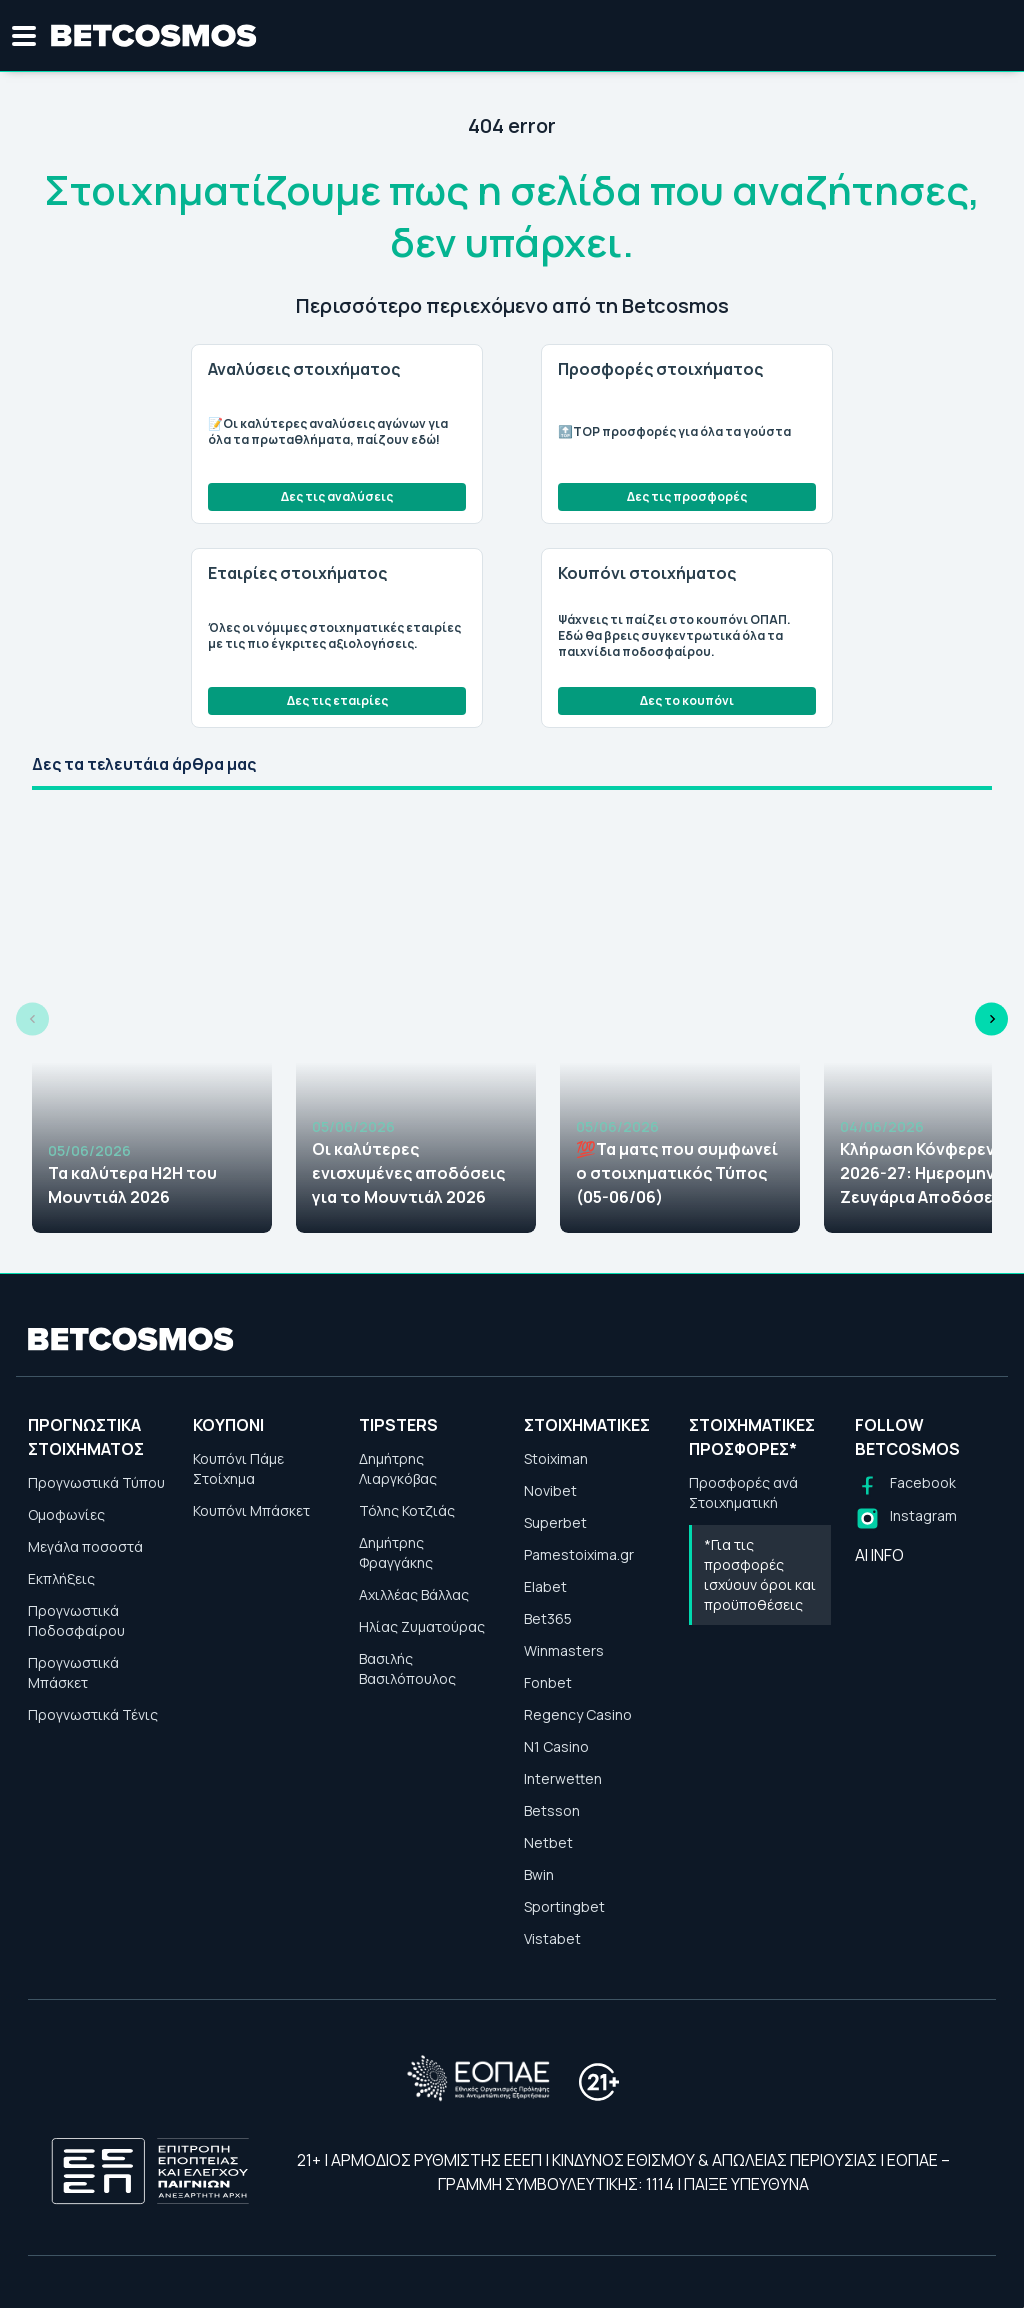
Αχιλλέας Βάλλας (414, 1594)
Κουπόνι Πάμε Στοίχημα (238, 1468)
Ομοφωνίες (66, 1514)
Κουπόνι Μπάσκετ (251, 1510)
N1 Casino (556, 1746)
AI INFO (879, 1555)
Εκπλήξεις (61, 1578)
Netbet (548, 1842)
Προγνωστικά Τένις (93, 1714)
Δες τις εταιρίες (337, 700)
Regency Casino (578, 1714)
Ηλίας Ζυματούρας (422, 1626)
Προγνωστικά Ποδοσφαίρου (76, 1620)
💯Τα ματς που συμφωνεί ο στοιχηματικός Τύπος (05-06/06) (677, 1173)
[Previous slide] (32, 1019)
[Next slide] (991, 1019)
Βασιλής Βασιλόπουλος (407, 1668)
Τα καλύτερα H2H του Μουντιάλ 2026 (132, 1185)
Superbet (555, 1522)
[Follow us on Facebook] (905, 1485)
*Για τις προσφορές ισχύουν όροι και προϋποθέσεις (760, 1574)
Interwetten (563, 1778)
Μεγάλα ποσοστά (85, 1546)
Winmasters (564, 1650)
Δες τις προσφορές (687, 496)
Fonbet (548, 1682)
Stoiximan (556, 1458)
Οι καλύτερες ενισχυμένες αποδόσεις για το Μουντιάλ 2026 (408, 1173)
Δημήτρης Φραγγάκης (396, 1552)
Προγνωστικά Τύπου (96, 1482)
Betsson (552, 1810)
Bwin (539, 1874)
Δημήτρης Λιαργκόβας (398, 1468)
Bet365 (548, 1618)
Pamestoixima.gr (579, 1554)
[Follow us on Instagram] (906, 1518)
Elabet (545, 1586)
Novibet (550, 1490)
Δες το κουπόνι (687, 700)
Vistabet (552, 1938)
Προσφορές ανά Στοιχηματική (743, 1492)
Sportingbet (564, 1906)
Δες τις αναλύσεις (337, 496)
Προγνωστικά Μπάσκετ (73, 1672)
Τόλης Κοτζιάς (407, 1510)
